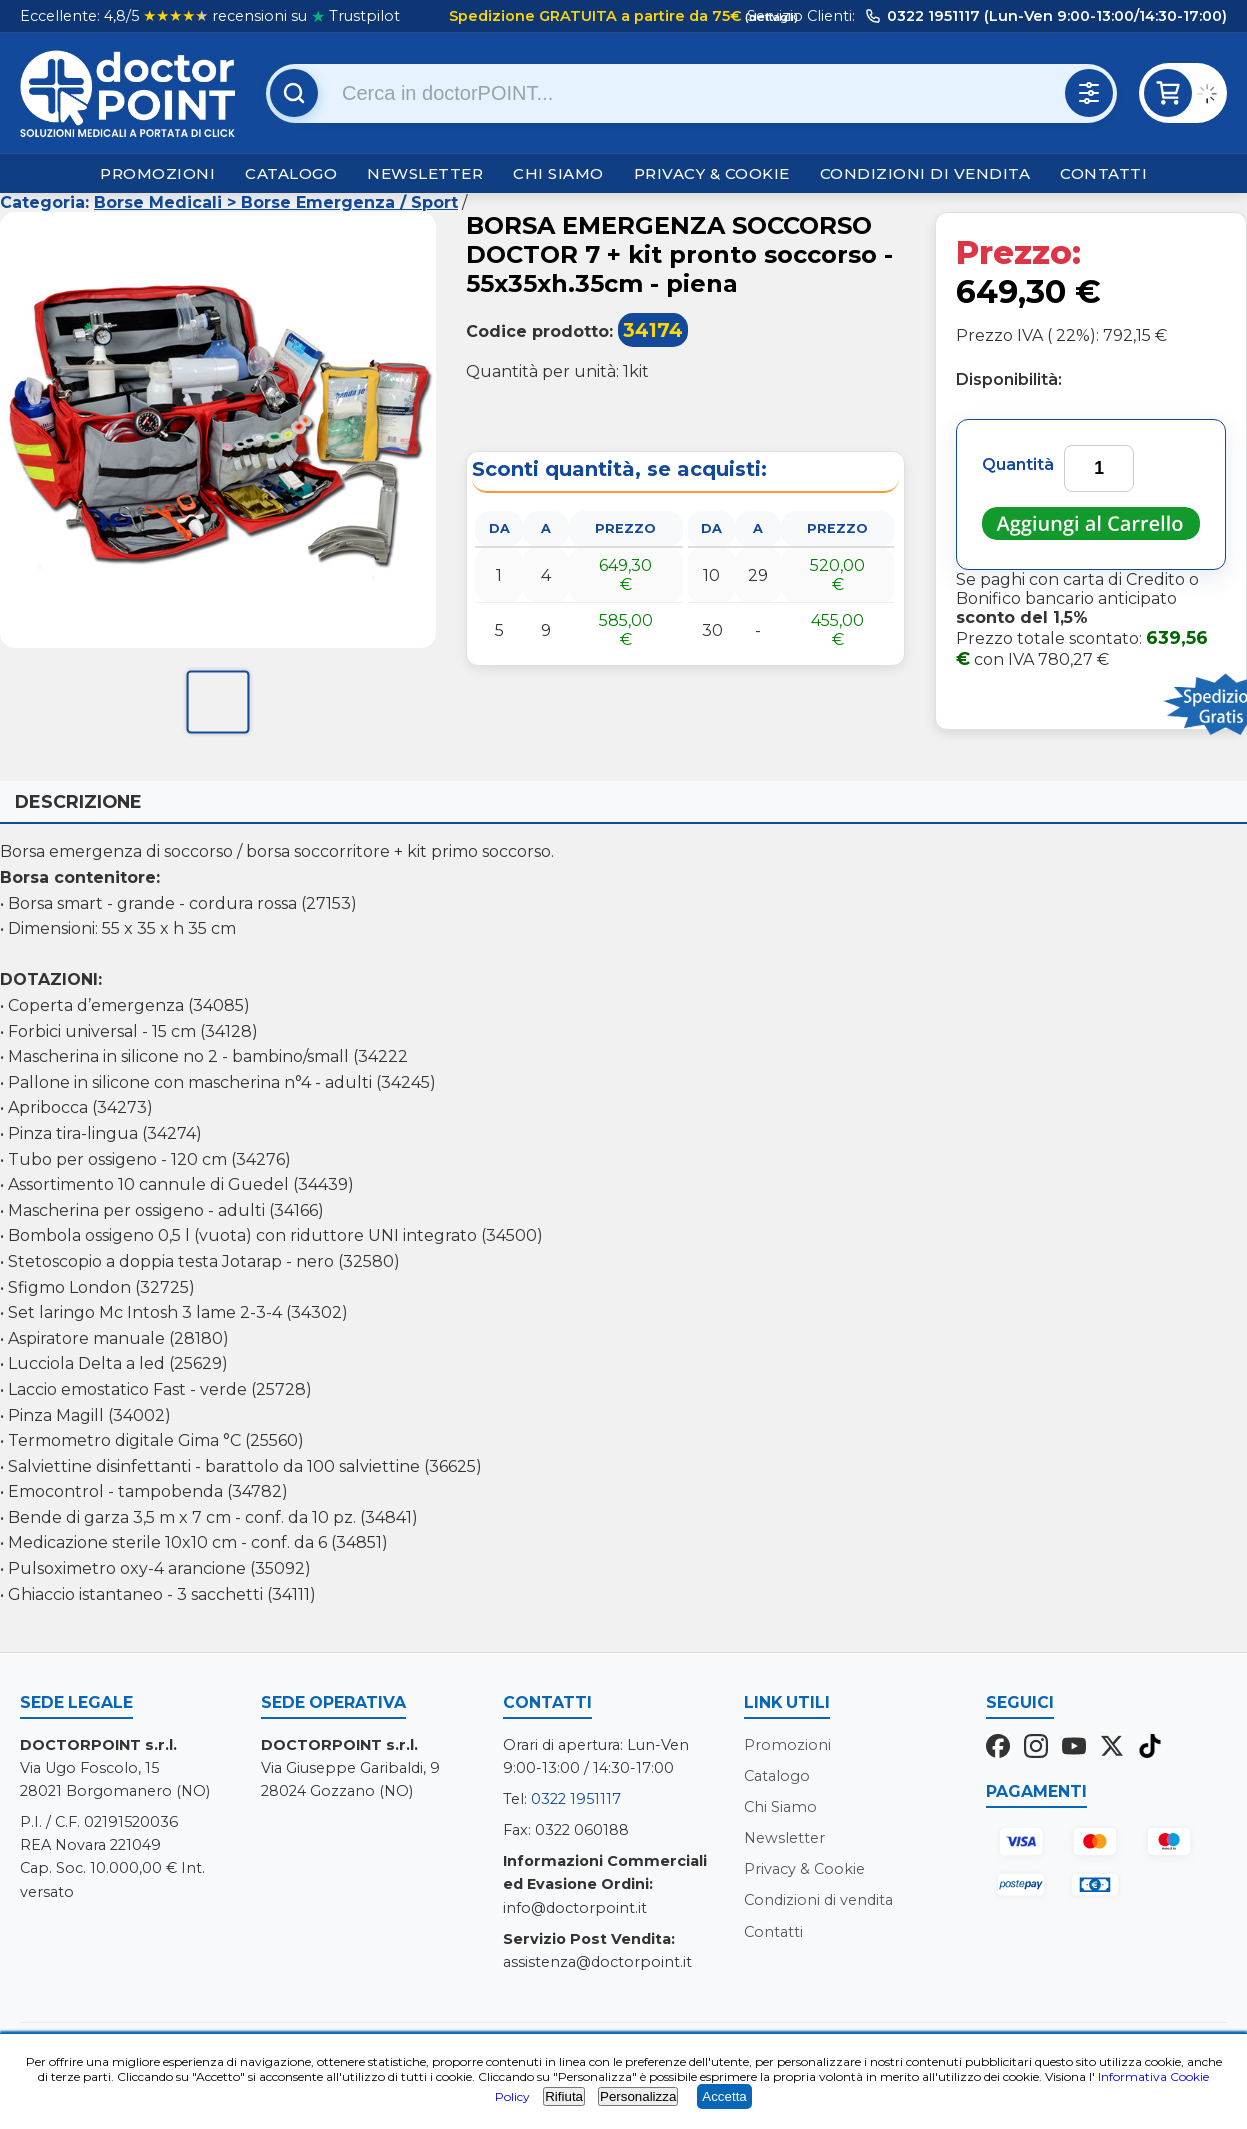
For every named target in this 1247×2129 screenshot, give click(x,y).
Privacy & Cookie (712, 173)
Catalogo (291, 173)
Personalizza (638, 2096)
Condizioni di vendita (925, 173)
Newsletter (425, 173)
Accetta (724, 2096)
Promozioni (157, 173)
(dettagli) (770, 17)
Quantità (1018, 464)
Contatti (1103, 173)
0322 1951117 (576, 1799)
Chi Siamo (558, 173)
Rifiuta (564, 2096)
